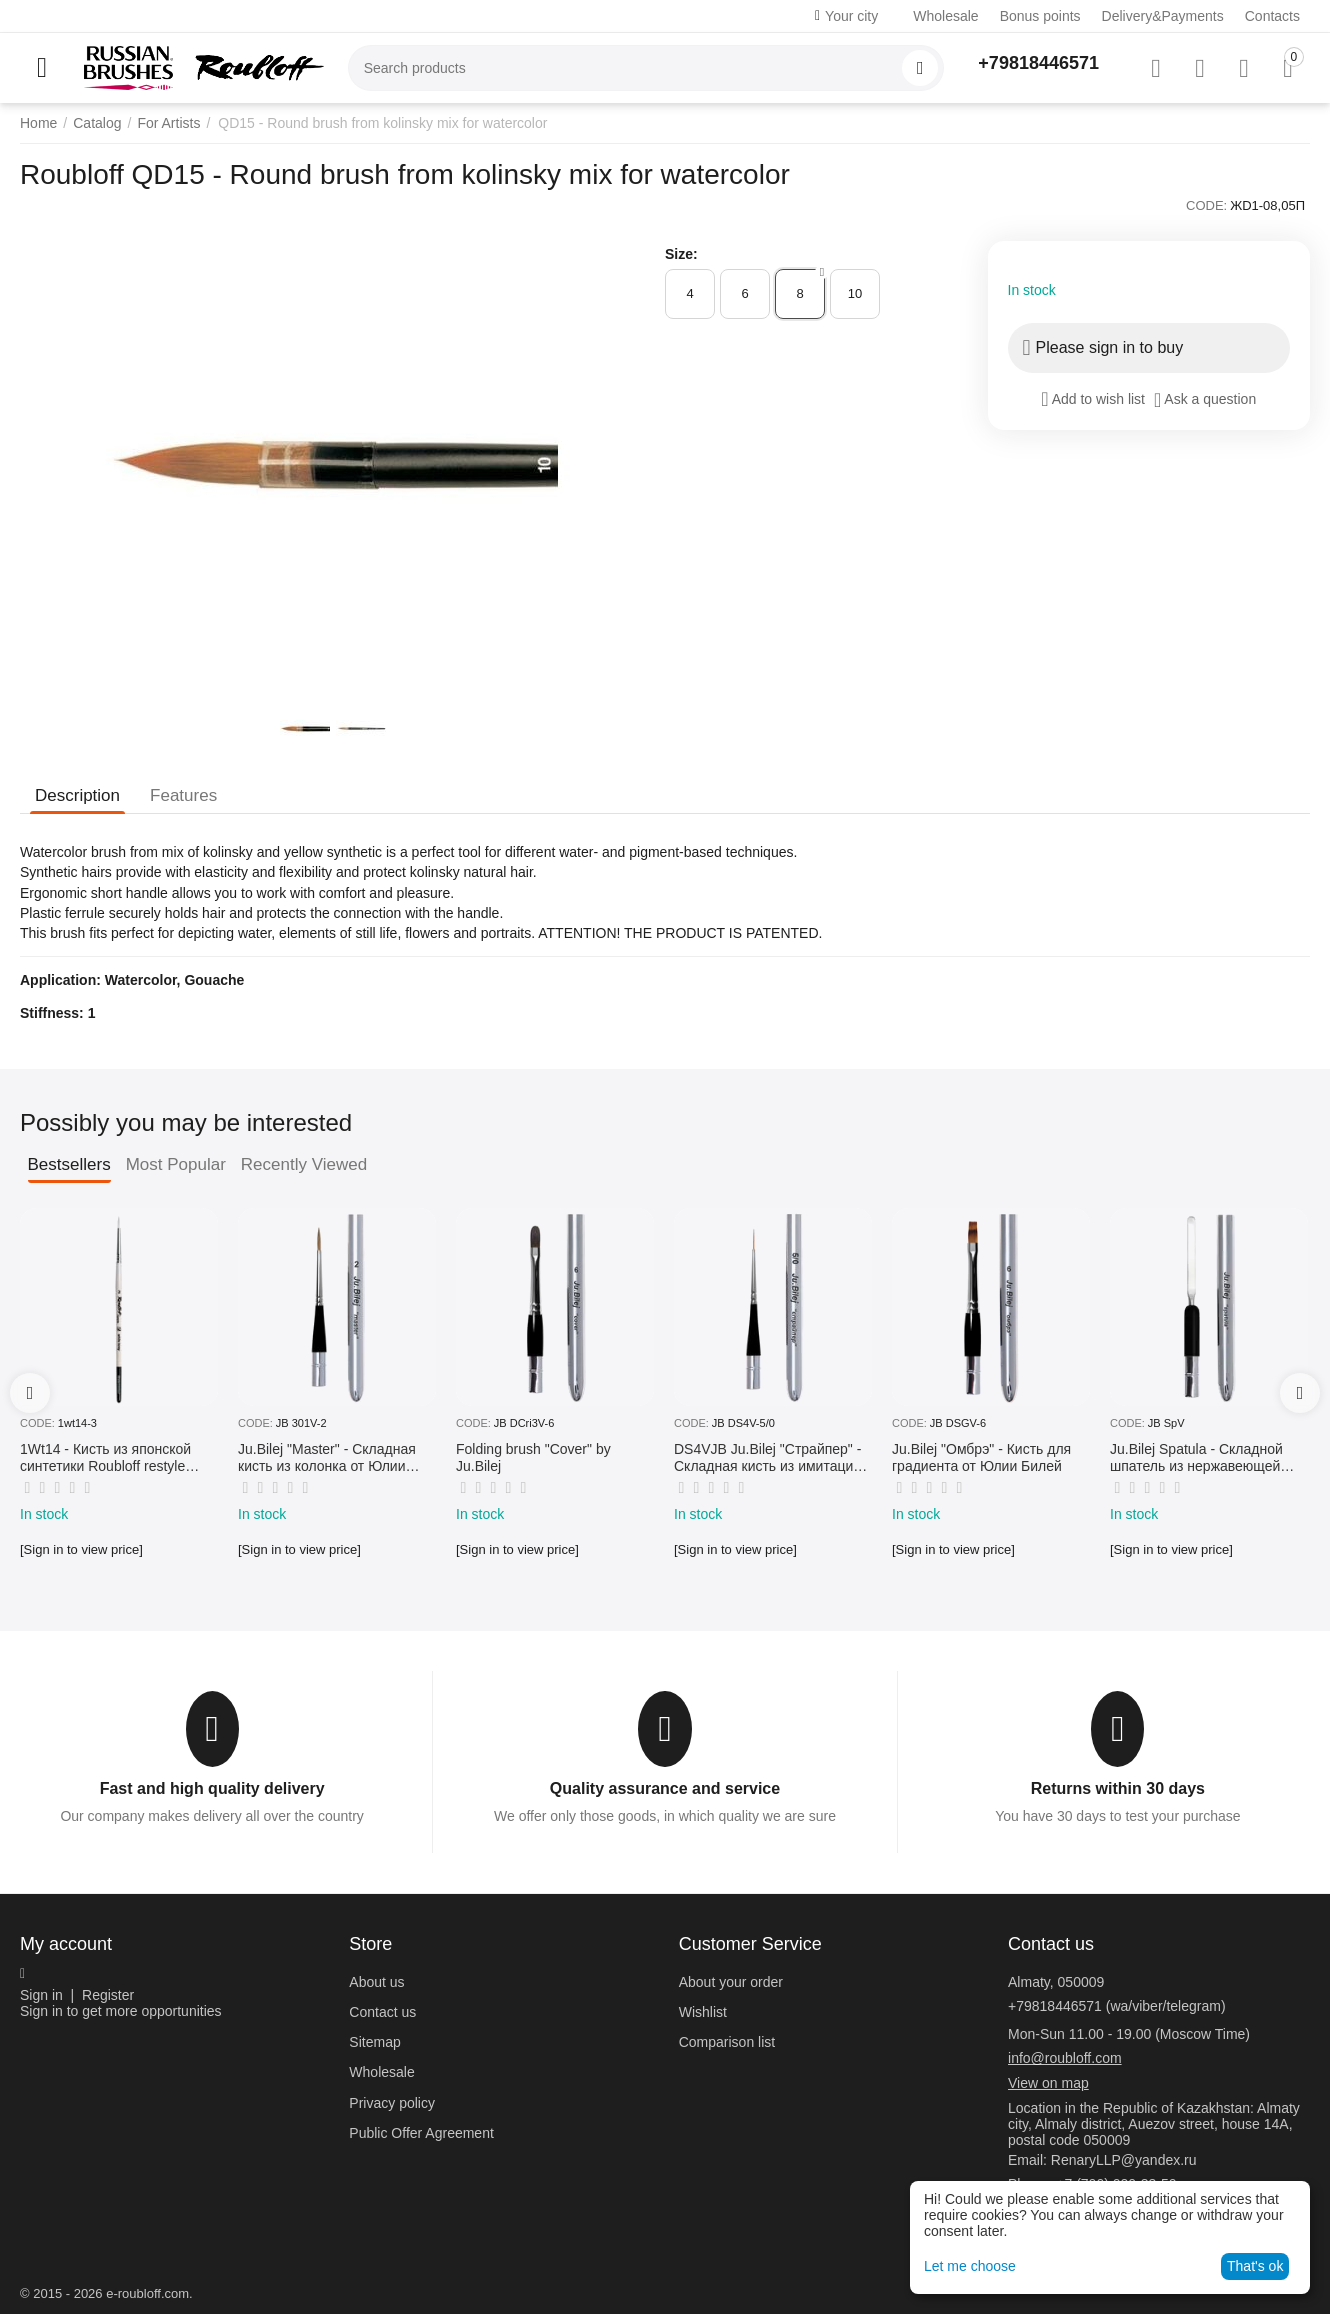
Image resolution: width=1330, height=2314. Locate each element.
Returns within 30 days (1118, 1788)
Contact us (382, 2012)
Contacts (1272, 16)
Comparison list (727, 2042)
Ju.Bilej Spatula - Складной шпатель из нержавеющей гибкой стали (1196, 1458)
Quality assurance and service (665, 1788)
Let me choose (970, 2266)
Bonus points (1040, 16)
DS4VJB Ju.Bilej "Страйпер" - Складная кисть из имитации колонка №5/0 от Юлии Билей (771, 1458)
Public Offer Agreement (421, 2133)
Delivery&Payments (1163, 16)
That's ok (1255, 2266)
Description (77, 795)
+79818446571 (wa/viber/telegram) (1117, 2006)
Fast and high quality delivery (212, 1788)
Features (183, 795)
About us (376, 1982)
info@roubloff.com (1065, 2058)
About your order (731, 1982)
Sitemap (374, 2042)
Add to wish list (1093, 399)
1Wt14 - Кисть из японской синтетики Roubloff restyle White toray (105, 1458)
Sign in (41, 1995)
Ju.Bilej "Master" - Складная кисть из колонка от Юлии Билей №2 (327, 1458)
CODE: (1206, 205)
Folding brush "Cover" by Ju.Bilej (533, 1457)
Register (108, 1995)
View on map (1048, 2083)
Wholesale (945, 16)
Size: (681, 254)
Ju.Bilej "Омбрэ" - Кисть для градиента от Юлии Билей (981, 1457)
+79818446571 (1038, 63)
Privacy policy (392, 2103)
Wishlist (703, 2012)
